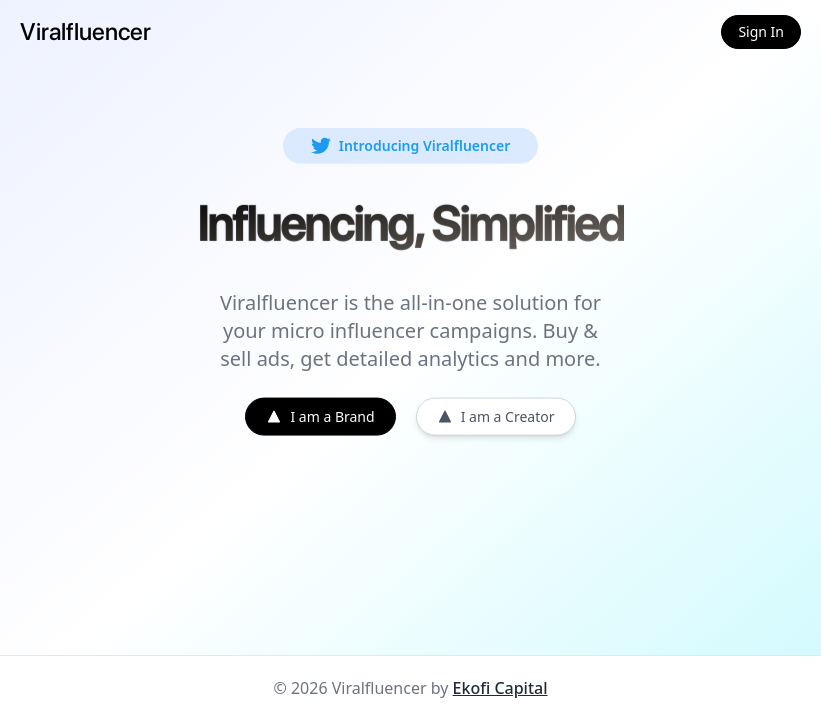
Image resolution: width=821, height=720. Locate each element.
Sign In (761, 31)
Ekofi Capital (500, 688)
